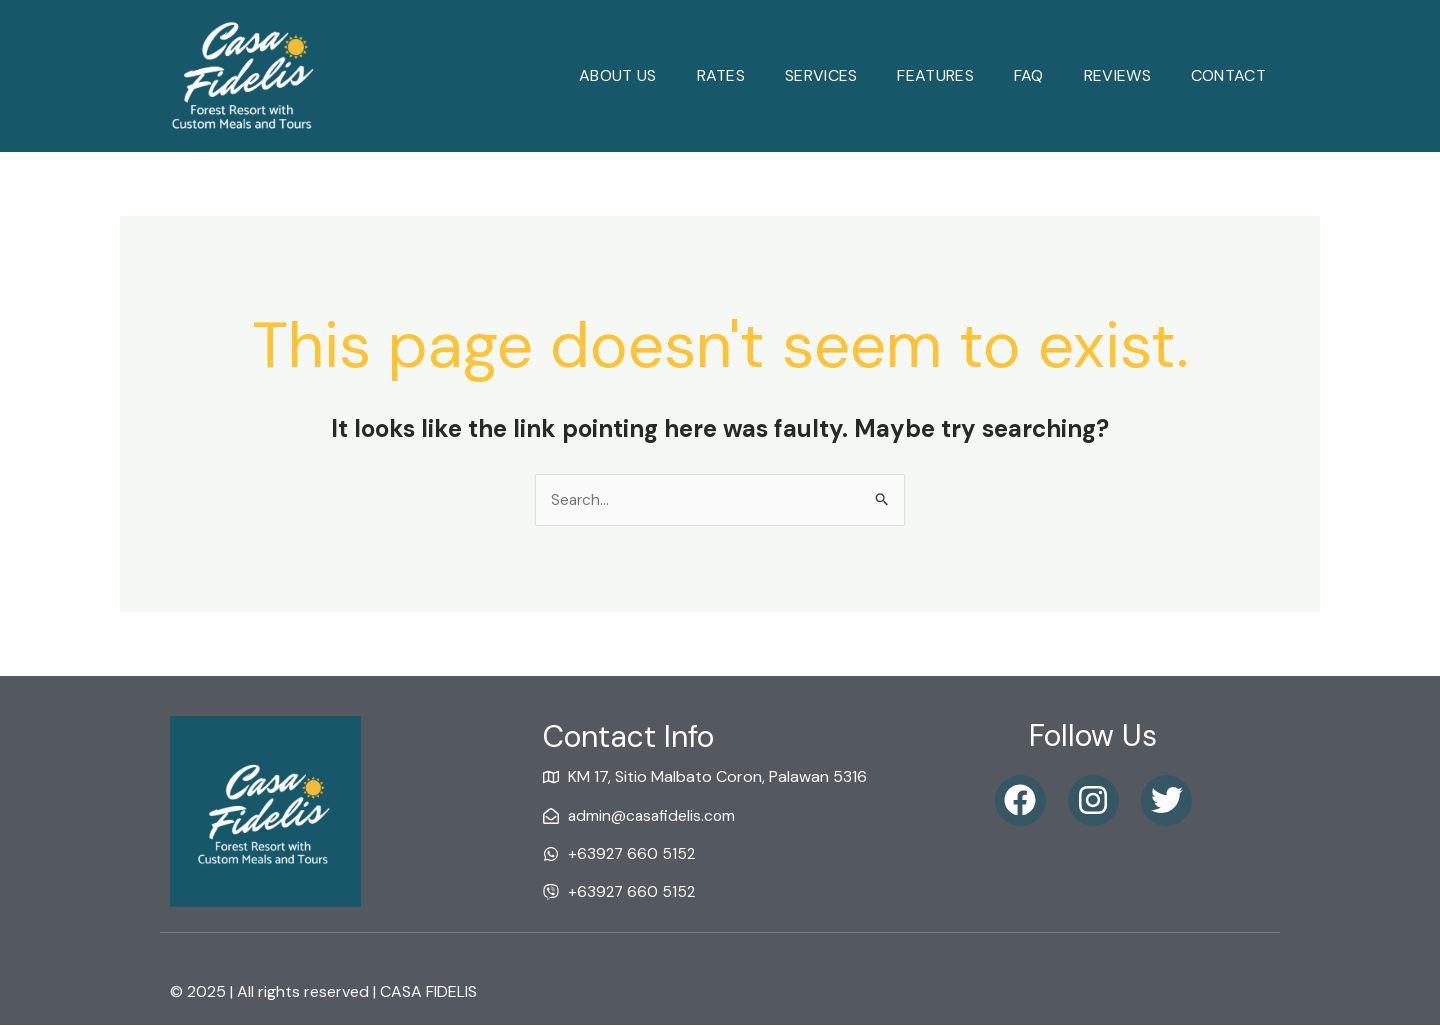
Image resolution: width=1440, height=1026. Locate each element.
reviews (1117, 75)
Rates (721, 75)
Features (935, 75)
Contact (1228, 75)
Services (821, 75)
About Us (617, 75)
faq (1029, 75)
